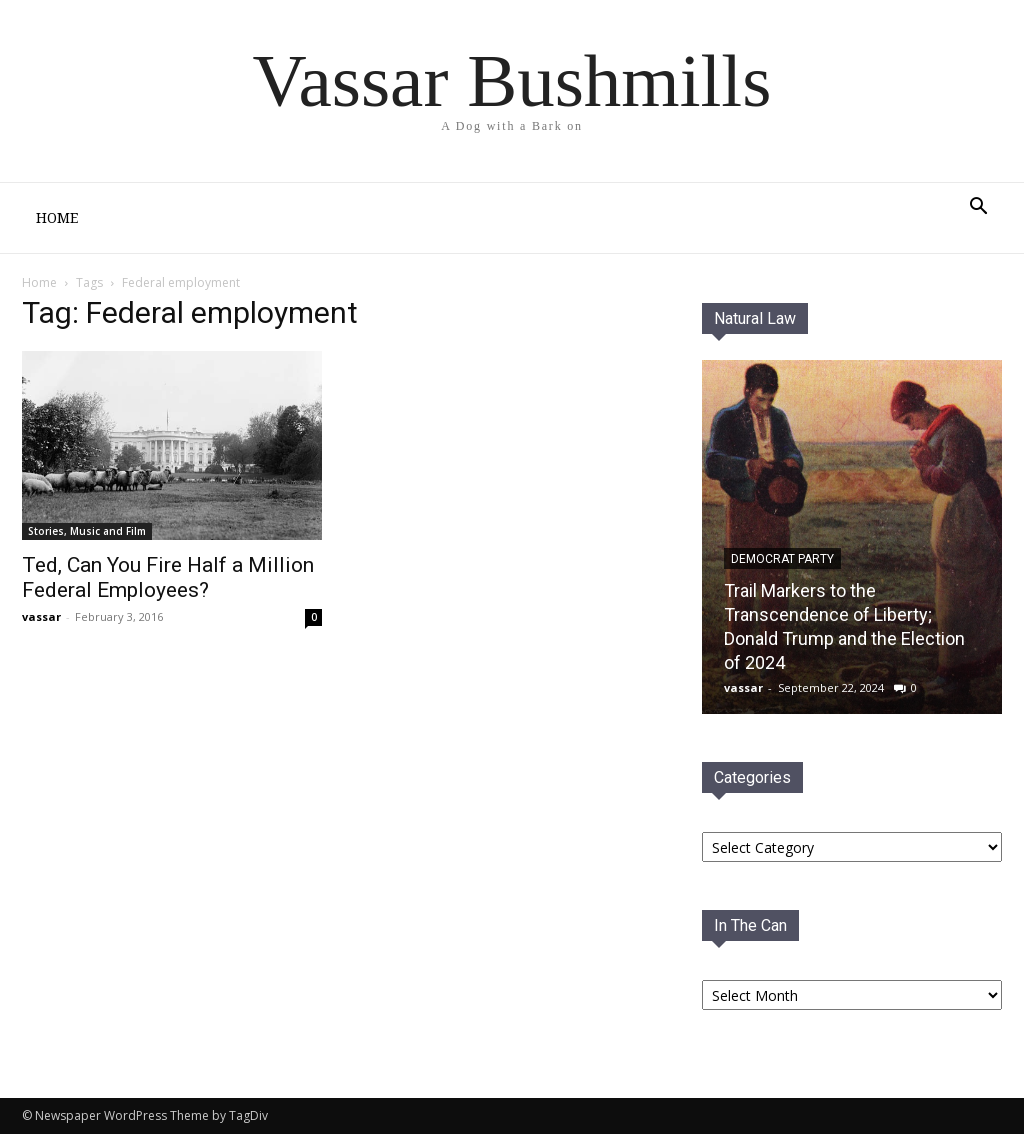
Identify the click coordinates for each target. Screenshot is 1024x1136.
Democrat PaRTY (782, 559)
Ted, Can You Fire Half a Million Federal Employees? (168, 577)
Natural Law (755, 318)
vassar (41, 616)
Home (57, 218)
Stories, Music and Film (87, 531)
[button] (978, 208)
